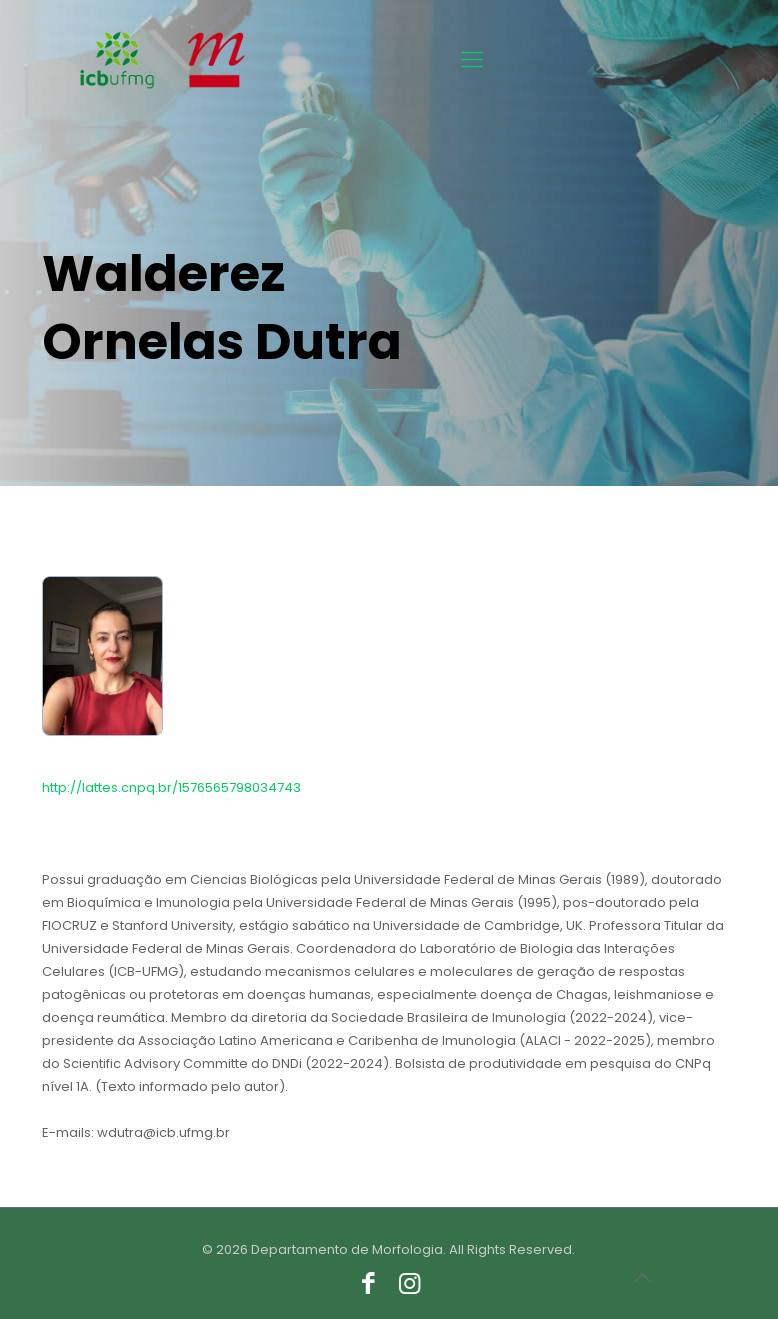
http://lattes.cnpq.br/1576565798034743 (171, 787)
